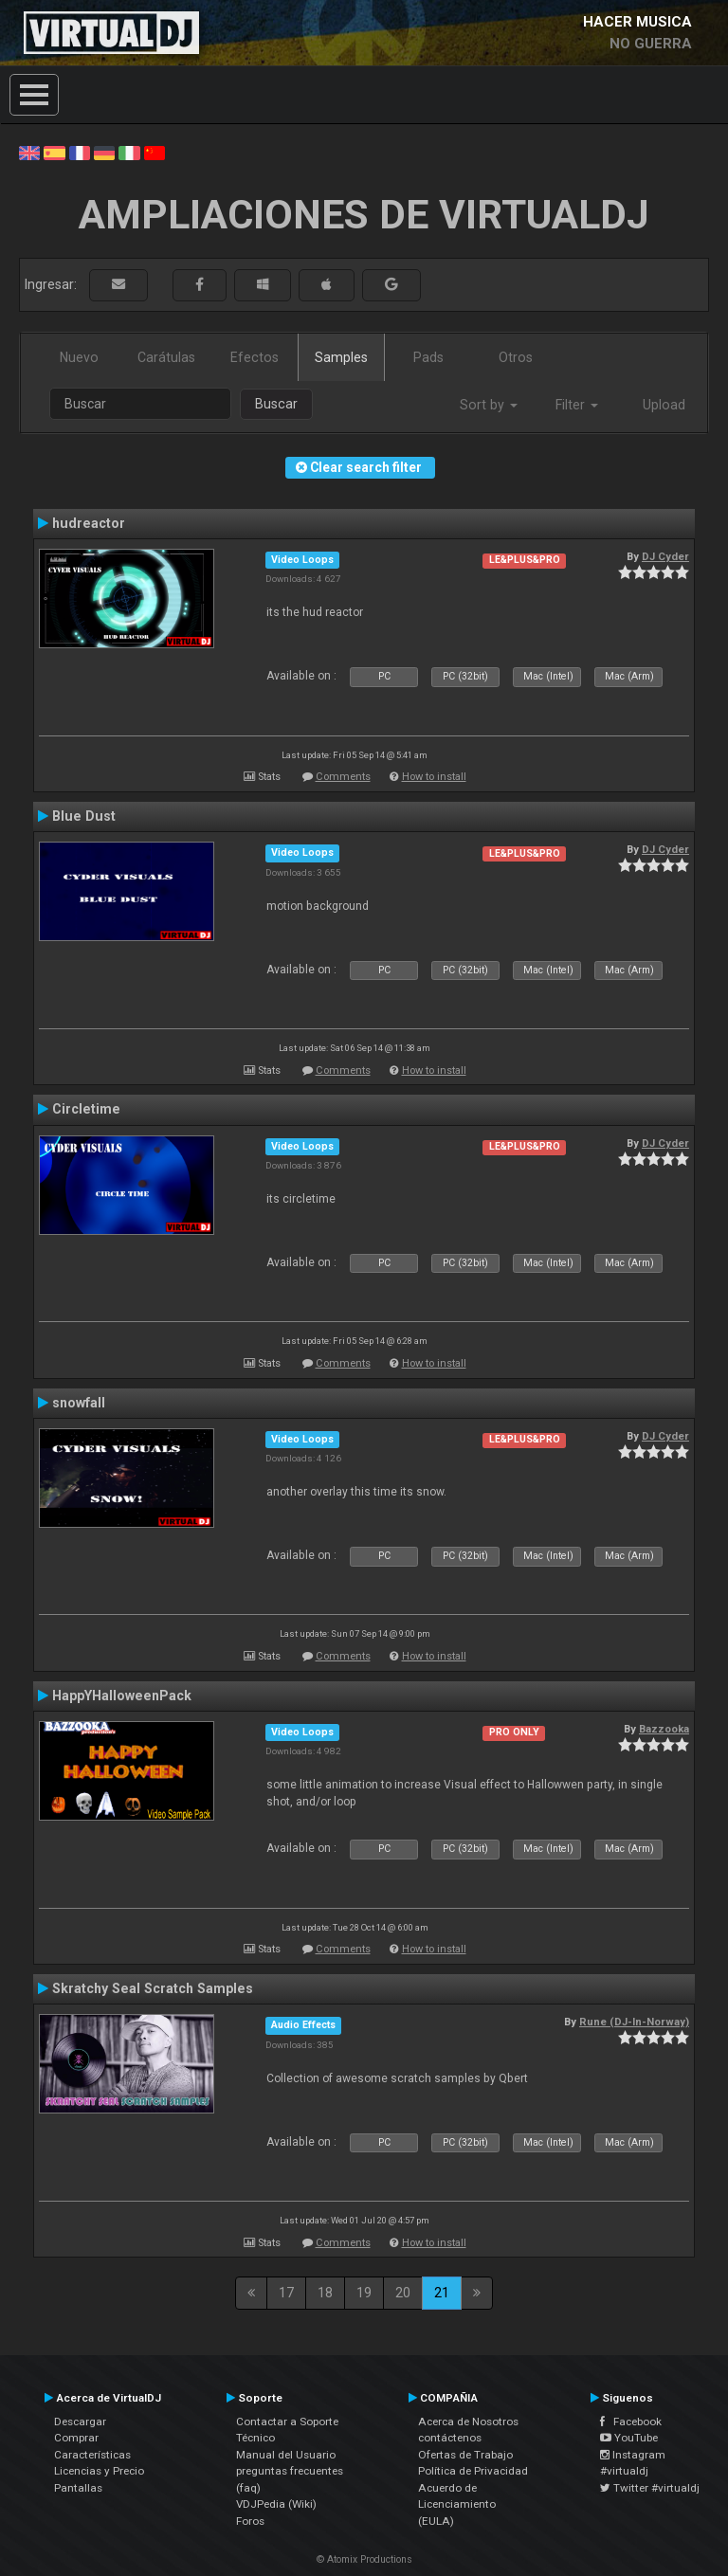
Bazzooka (664, 1728)
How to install (434, 777)
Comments (343, 777)
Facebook (631, 2421)
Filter (576, 404)
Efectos (254, 357)
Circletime (86, 1108)
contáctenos (450, 2437)
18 (325, 2292)
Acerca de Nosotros (468, 2421)
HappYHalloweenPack (121, 1695)
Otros (516, 357)
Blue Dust (84, 816)
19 (364, 2292)
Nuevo (79, 357)
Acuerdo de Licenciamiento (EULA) (457, 2504)
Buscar (276, 403)
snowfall (78, 1402)
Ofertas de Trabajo (465, 2454)
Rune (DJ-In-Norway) (634, 2021)
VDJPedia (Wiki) (276, 2504)
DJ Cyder (665, 556)
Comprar (76, 2437)
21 (441, 2292)
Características (92, 2454)
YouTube (629, 2437)
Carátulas (166, 357)
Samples (341, 357)
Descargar (80, 2421)
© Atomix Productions (364, 2559)
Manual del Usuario (286, 2454)
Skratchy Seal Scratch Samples (152, 1988)
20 (402, 2292)
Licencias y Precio (99, 2470)
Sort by (489, 404)
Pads (428, 357)
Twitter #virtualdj (650, 2487)
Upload (664, 404)
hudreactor (88, 523)
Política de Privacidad (473, 2470)
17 (286, 2292)
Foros (250, 2521)
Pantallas (78, 2487)
